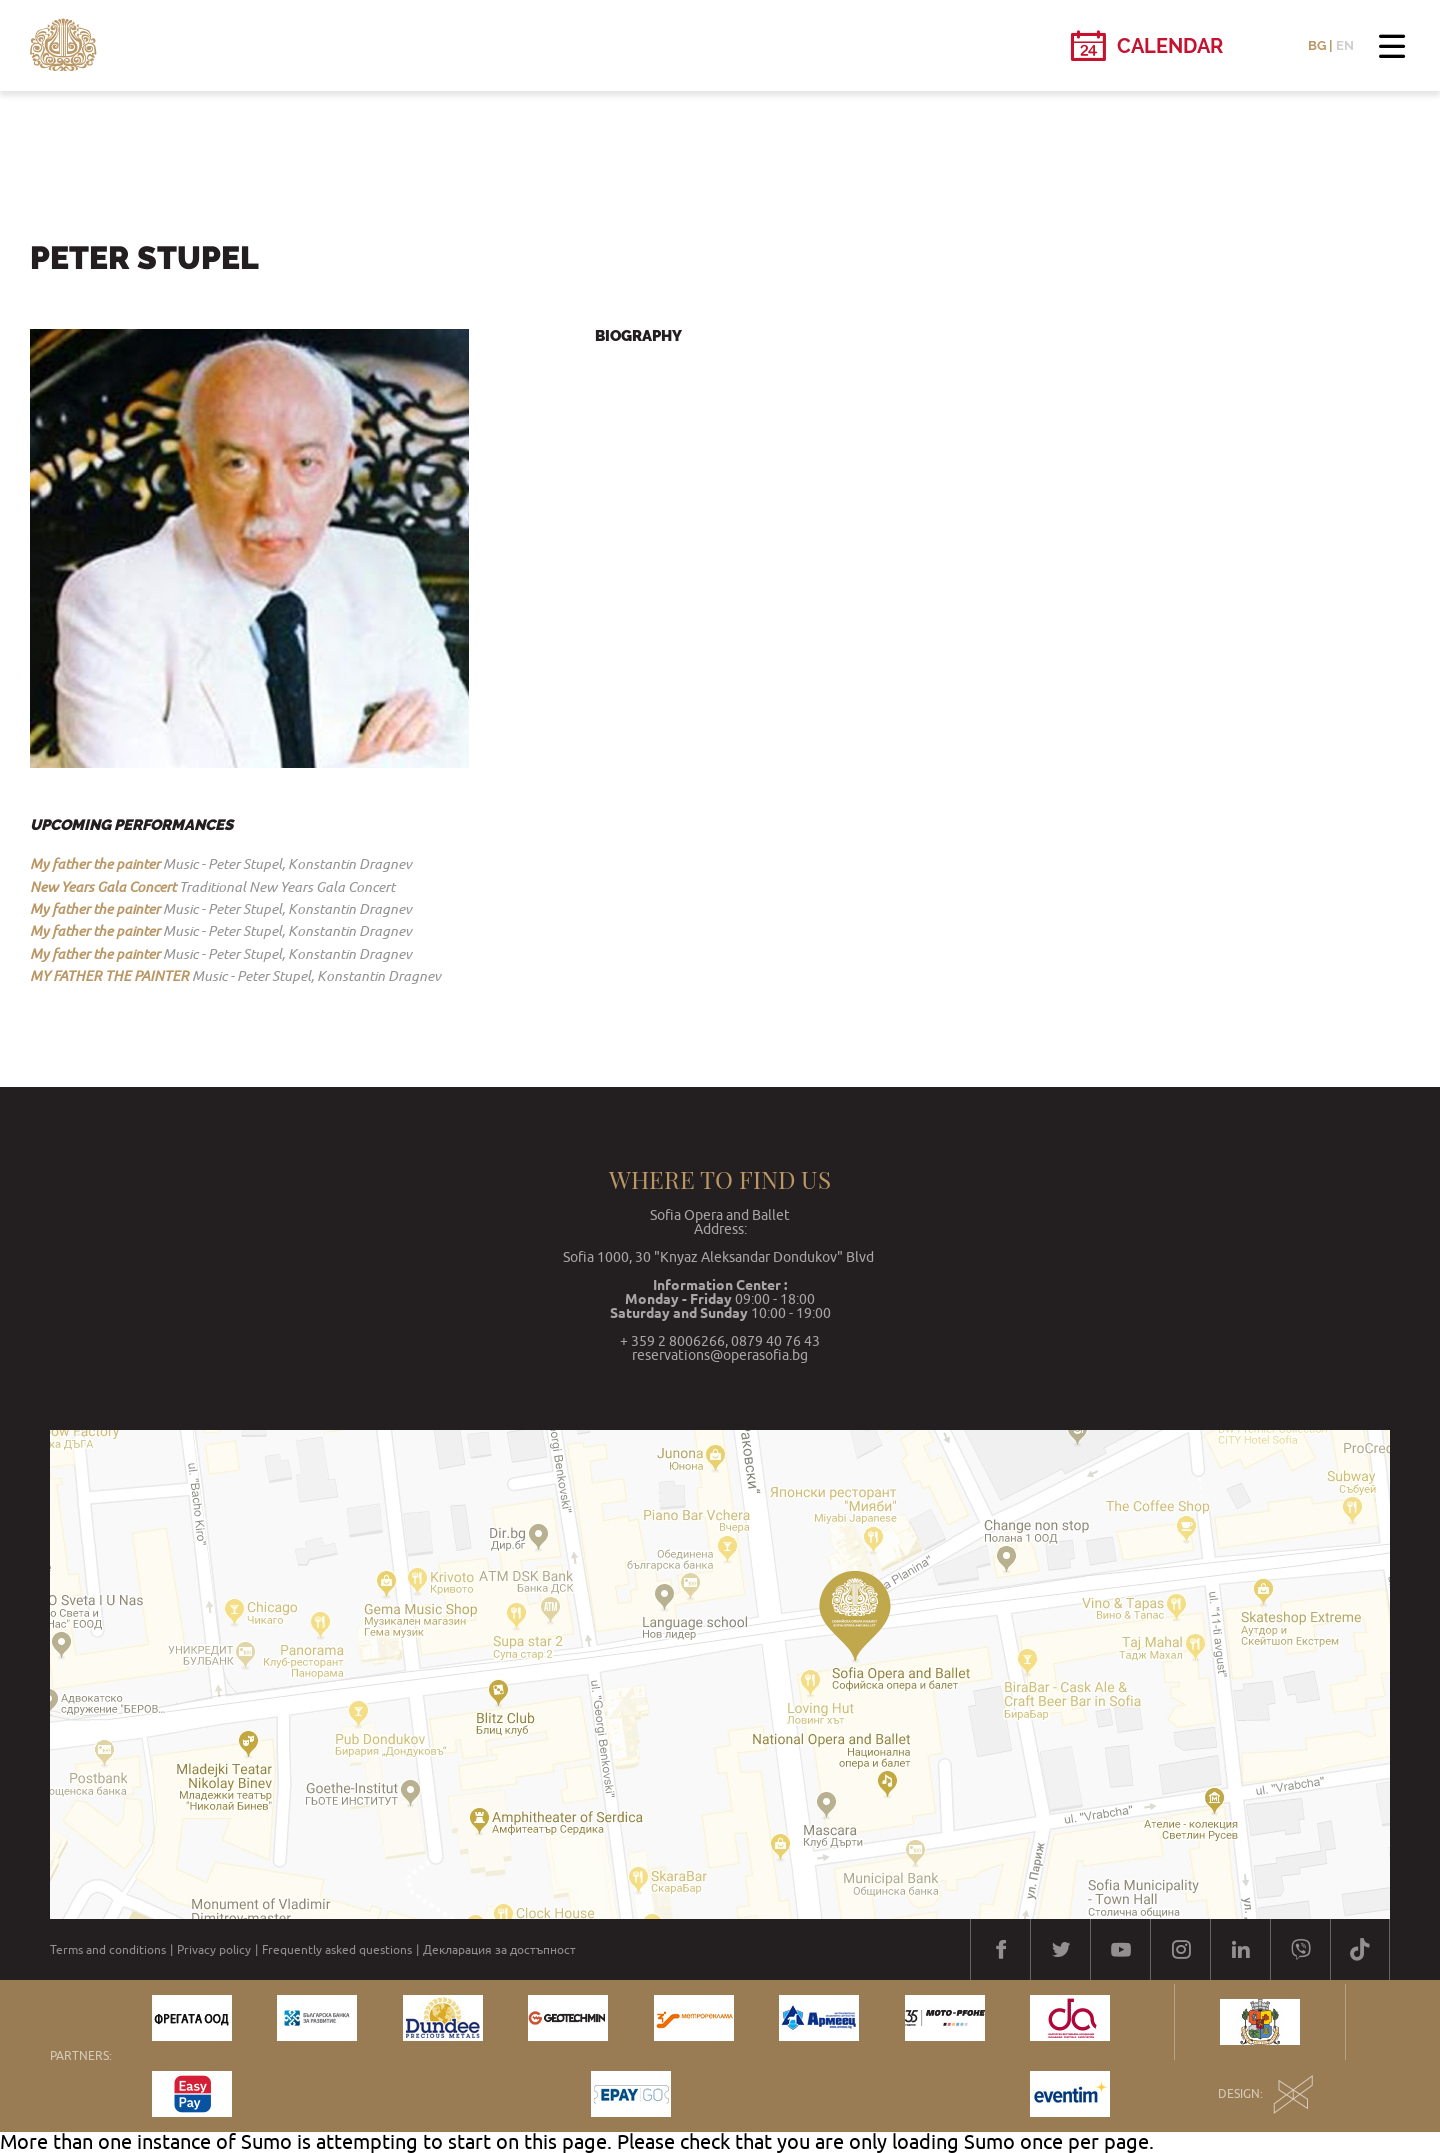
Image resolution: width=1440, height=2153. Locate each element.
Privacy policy (214, 1950)
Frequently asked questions (337, 1950)
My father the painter (95, 864)
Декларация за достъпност (499, 1950)
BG (1317, 45)
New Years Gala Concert (103, 887)
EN (1345, 45)
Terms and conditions (108, 1950)
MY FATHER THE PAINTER (109, 976)
